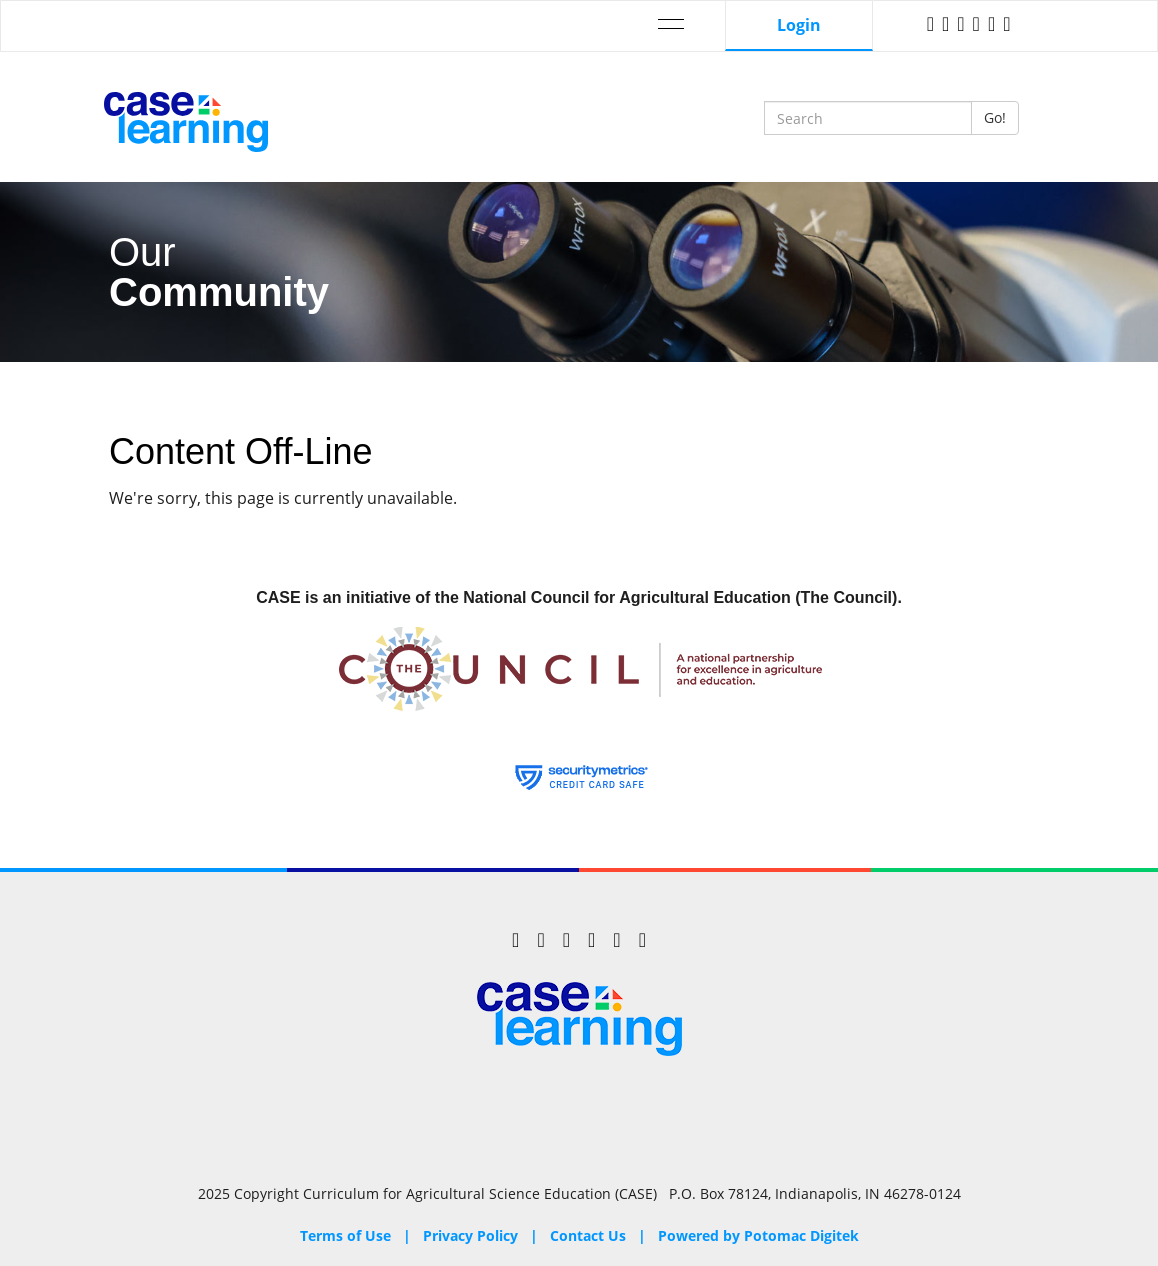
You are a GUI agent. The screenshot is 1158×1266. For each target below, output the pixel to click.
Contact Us (588, 1235)
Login (799, 25)
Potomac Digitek (801, 1235)
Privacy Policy (470, 1235)
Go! (995, 117)
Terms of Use (345, 1235)
